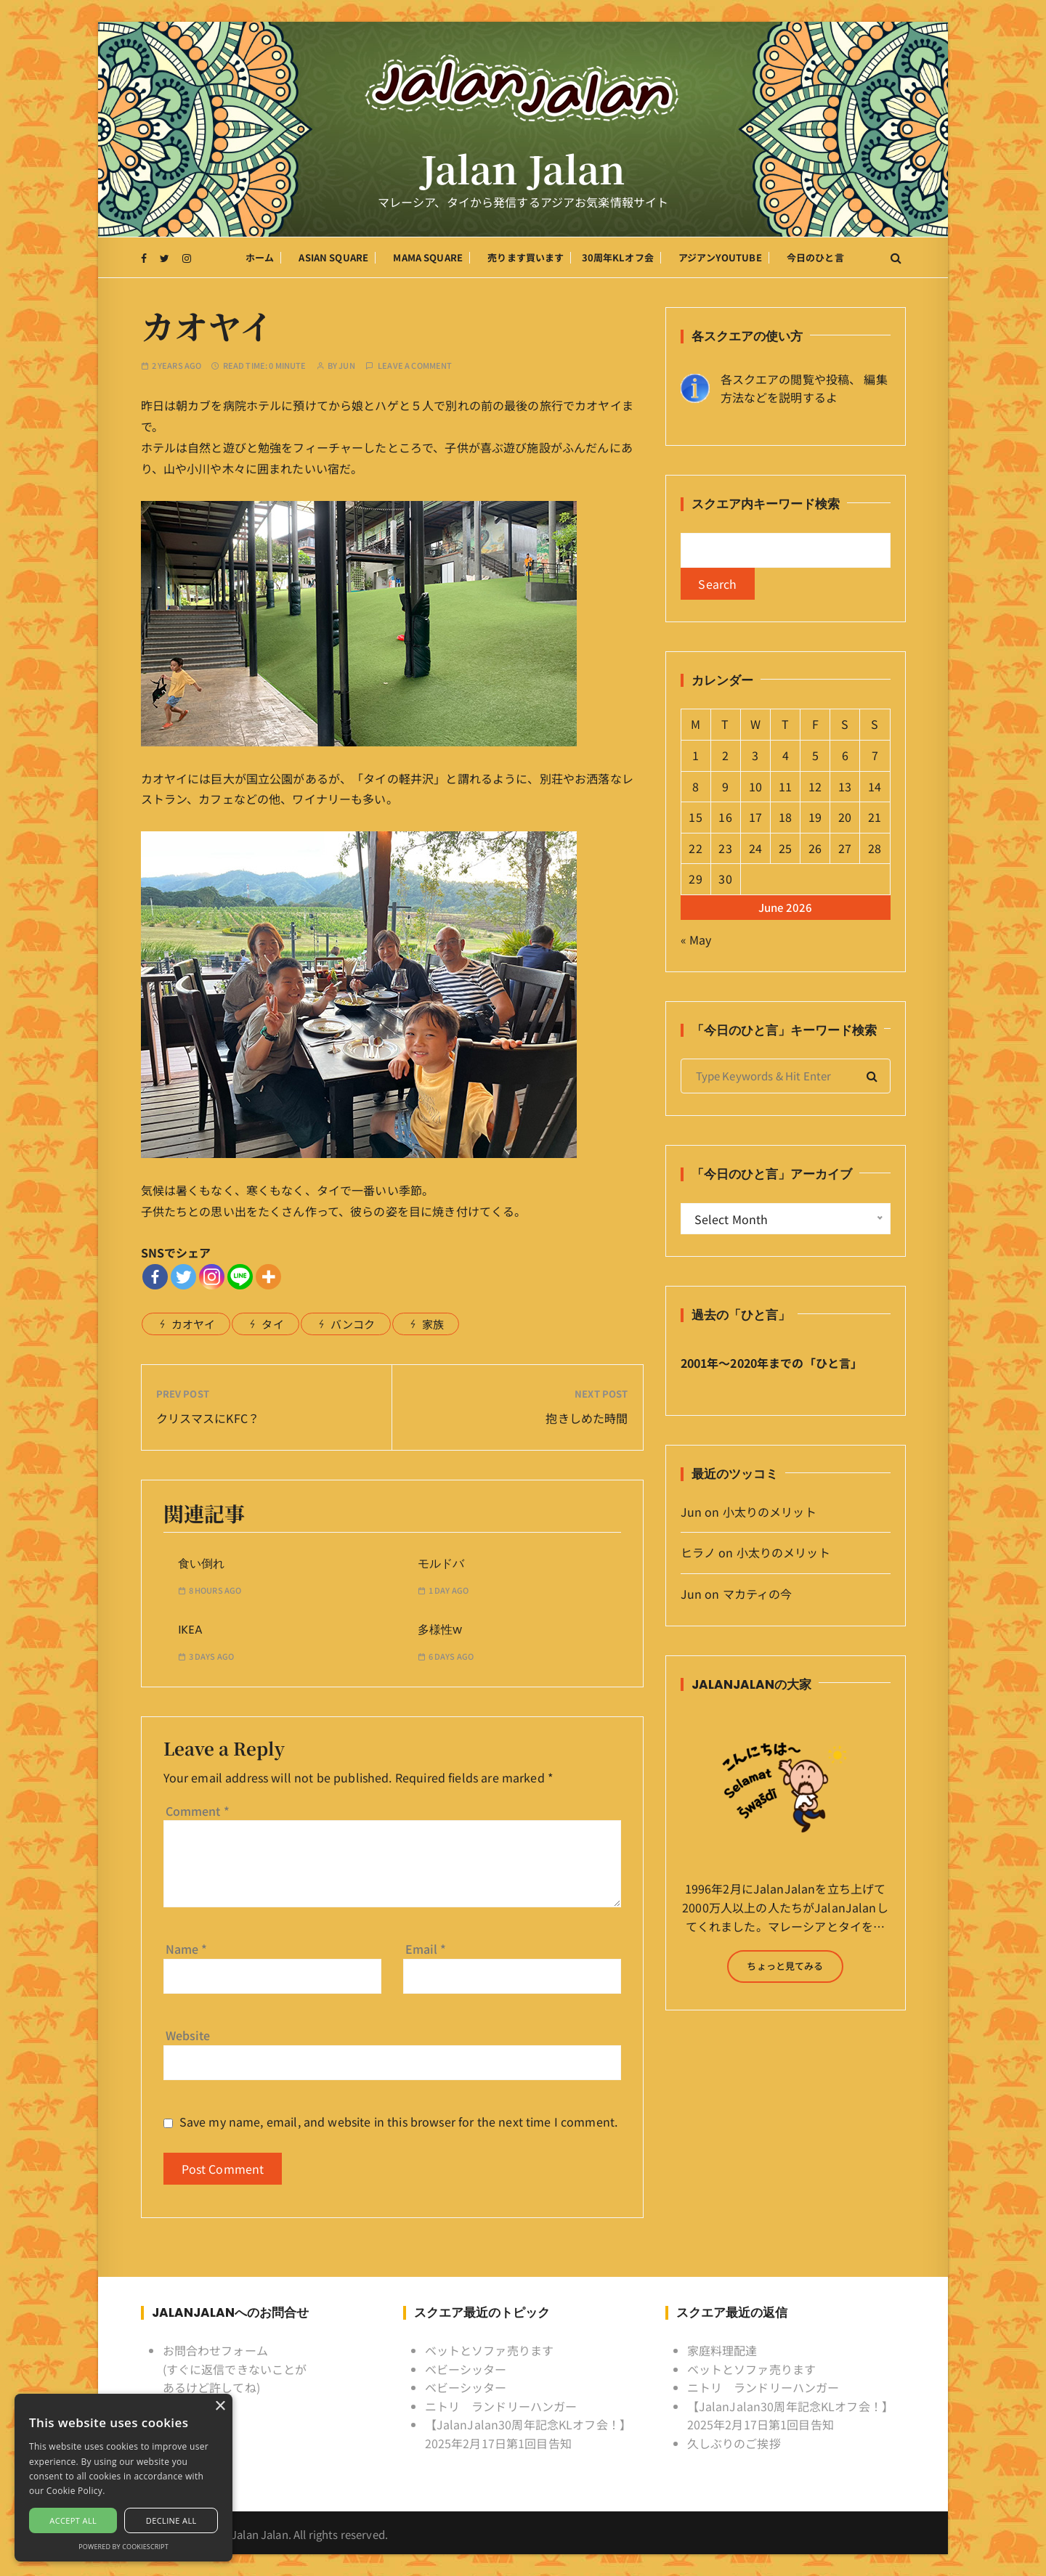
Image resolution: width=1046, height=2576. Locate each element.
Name (187, 1948)
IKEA (190, 1629)
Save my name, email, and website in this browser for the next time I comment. (398, 2121)
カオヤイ (193, 1324)
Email (426, 1948)
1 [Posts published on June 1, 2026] (695, 755)
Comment (198, 1810)
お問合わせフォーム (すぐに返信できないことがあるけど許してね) (235, 2368)
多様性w (440, 1629)
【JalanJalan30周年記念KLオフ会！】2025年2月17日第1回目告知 (528, 2434)
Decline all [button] (171, 2520)
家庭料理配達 (722, 2350)
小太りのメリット (769, 1511)
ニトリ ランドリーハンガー (501, 2406)
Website (188, 2035)
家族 (433, 1324)
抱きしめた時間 (587, 1418)
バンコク (353, 1324)
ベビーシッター (466, 2369)
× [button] (219, 2406)
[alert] (123, 2477)
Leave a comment (415, 366)
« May (696, 939)
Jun (346, 366)
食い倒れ (201, 1563)
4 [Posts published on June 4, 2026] (785, 755)
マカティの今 (757, 1593)
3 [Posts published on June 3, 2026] (755, 755)
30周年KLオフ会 (618, 257)
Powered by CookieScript (123, 2546)
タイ (272, 1324)
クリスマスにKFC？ (208, 1418)
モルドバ (441, 1563)
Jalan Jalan (523, 168)
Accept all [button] (73, 2520)
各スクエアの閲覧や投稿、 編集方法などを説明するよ (804, 388)
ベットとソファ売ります (489, 2350)
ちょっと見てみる (785, 1966)
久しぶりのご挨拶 (734, 2443)
